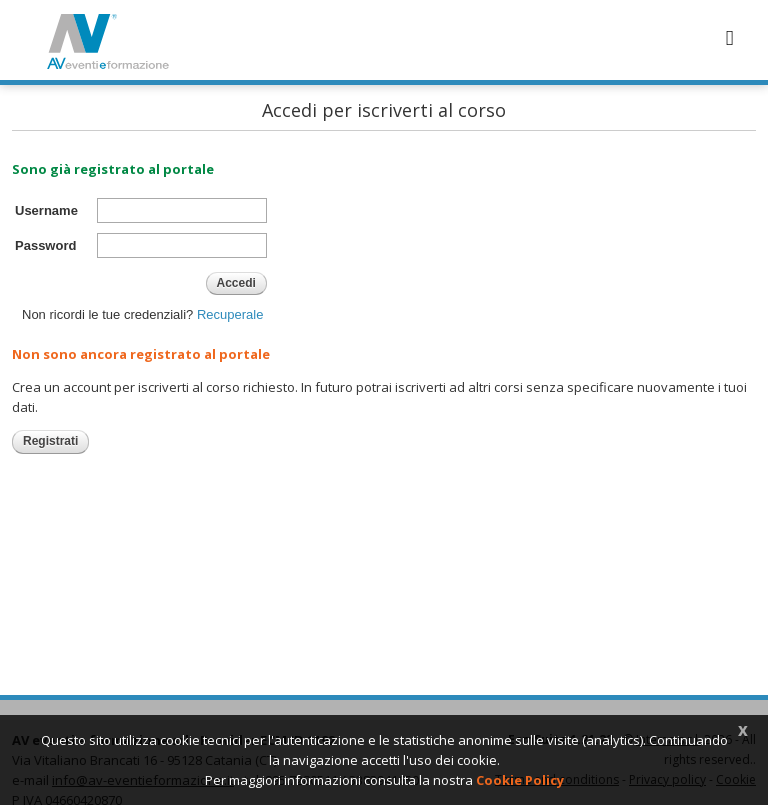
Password (45, 245)
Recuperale (230, 314)
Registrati (50, 441)
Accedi (236, 283)
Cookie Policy (520, 780)
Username (46, 210)
